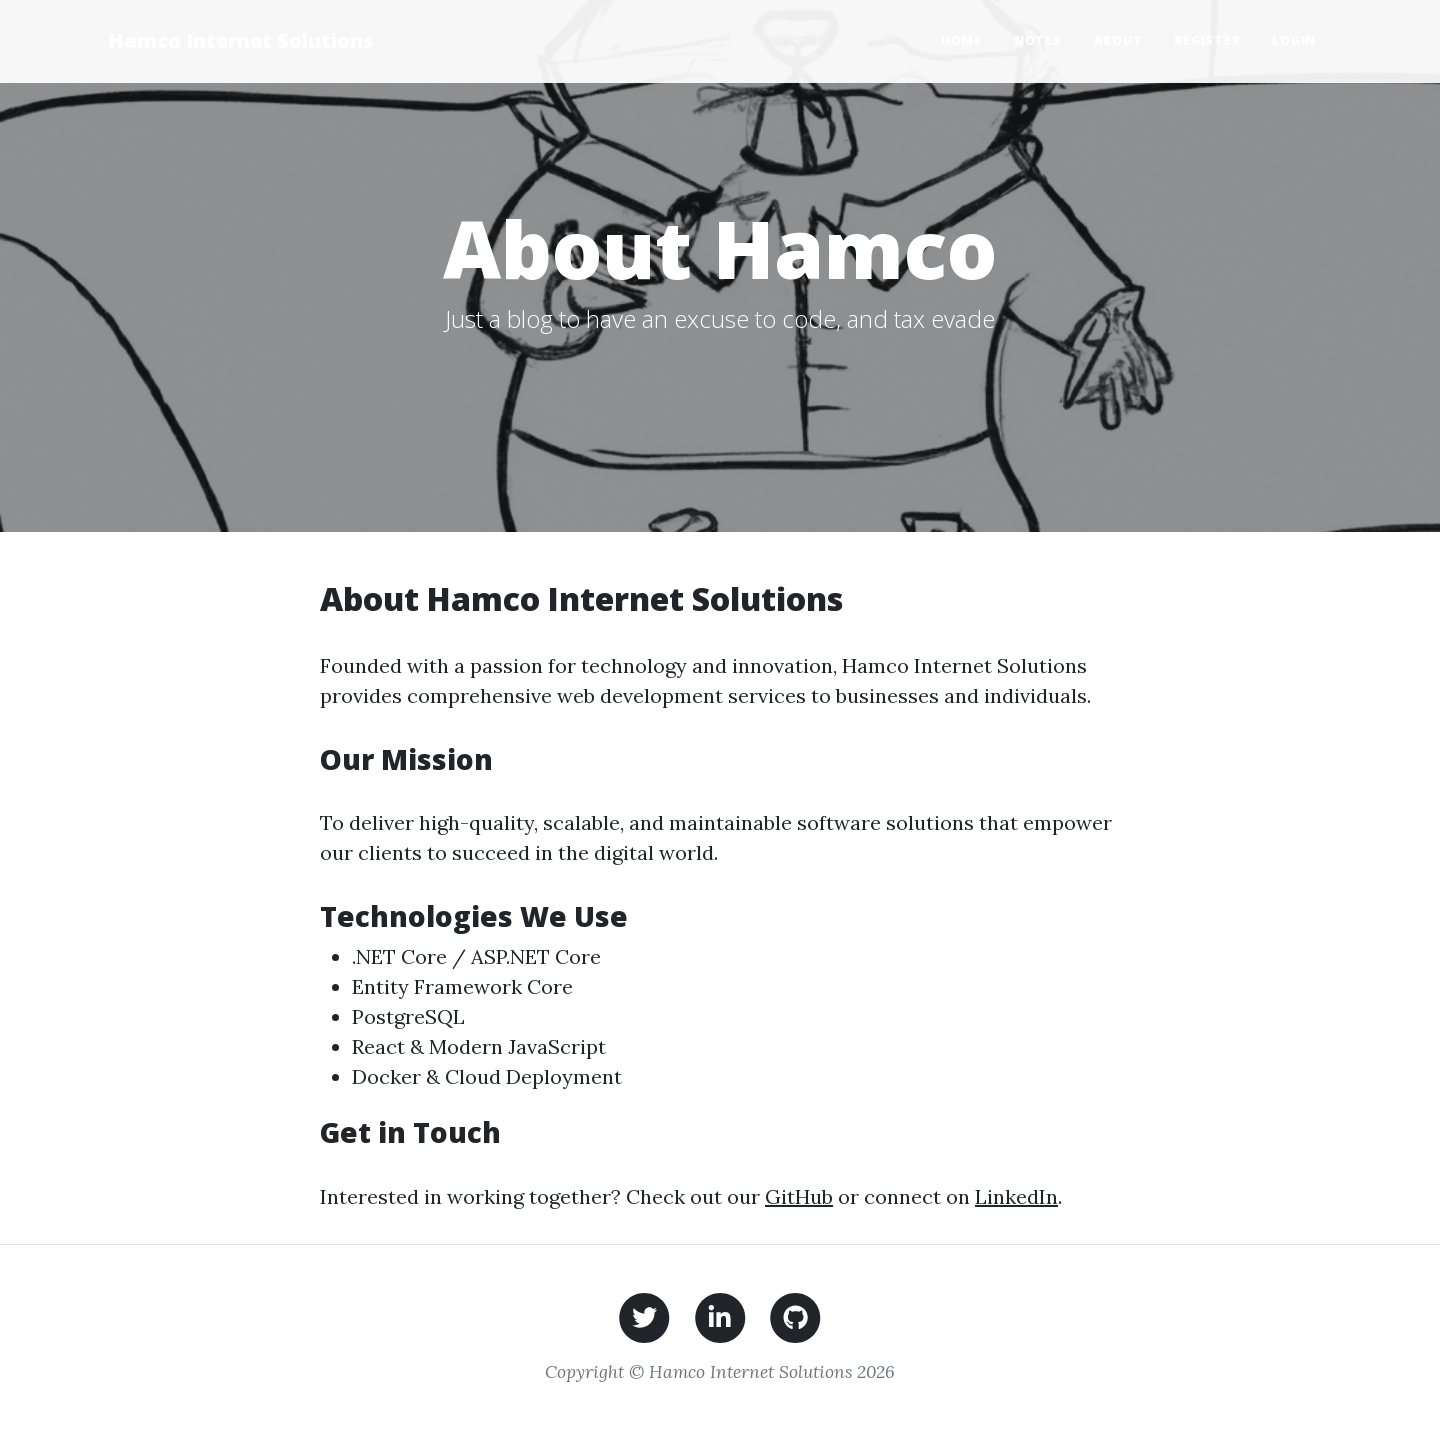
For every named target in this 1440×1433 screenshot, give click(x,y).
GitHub (799, 1196)
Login (1294, 40)
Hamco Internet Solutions (240, 40)
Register (1207, 40)
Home (961, 40)
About (1118, 40)
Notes (1038, 40)
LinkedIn (1016, 1196)
